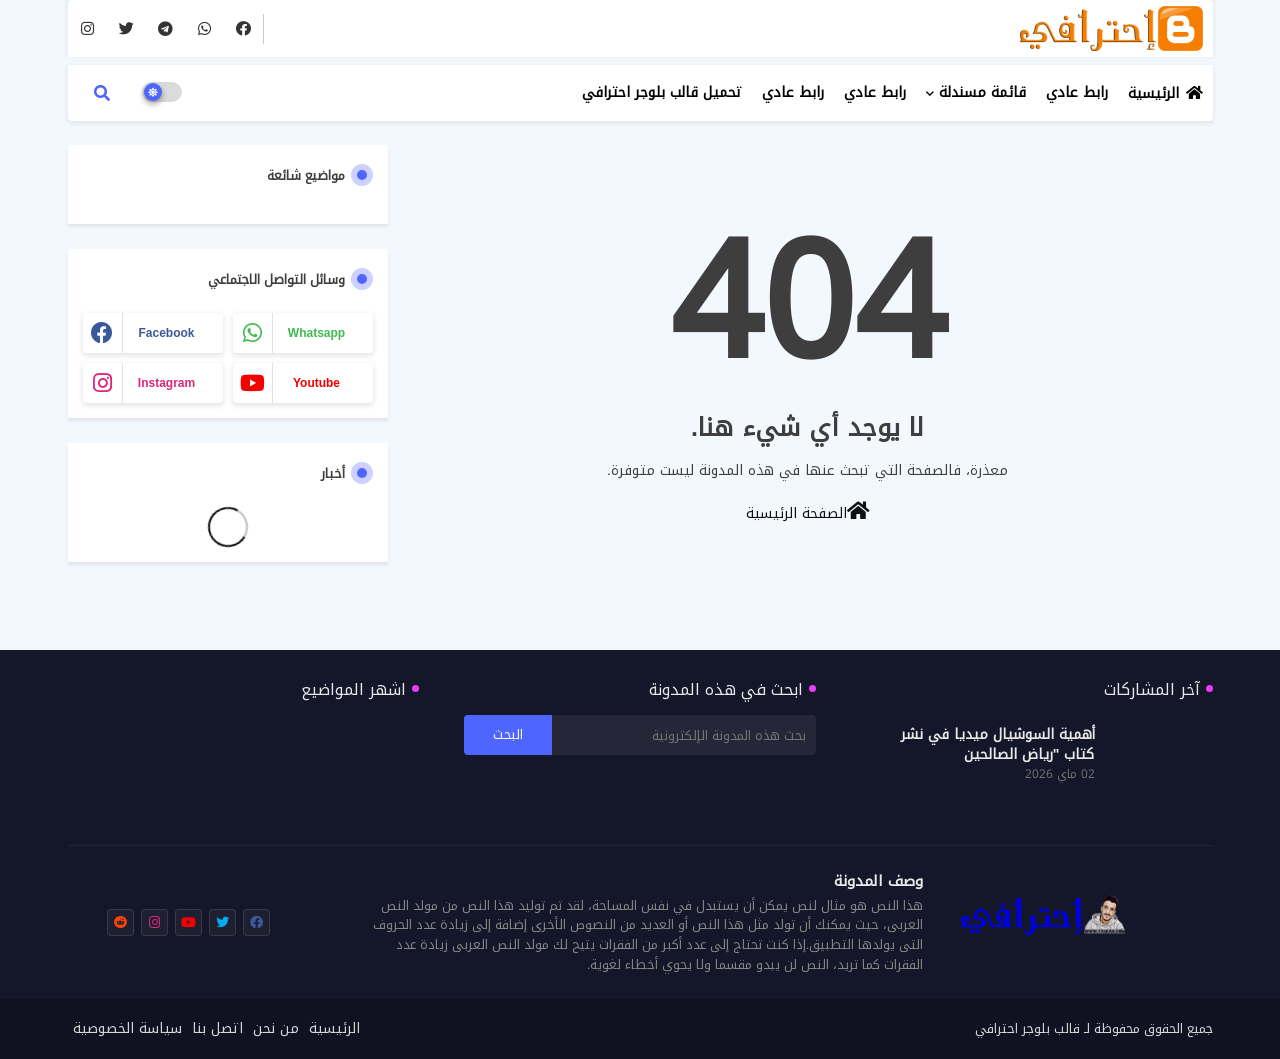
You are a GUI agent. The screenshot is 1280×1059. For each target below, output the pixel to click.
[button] (102, 93)
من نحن (276, 1029)
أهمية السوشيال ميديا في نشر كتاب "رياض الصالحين (998, 745)
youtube (316, 383)
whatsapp (316, 333)
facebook (166, 333)
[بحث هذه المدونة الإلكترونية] (684, 735)
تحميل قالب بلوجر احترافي (662, 92)
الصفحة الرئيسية (808, 512)
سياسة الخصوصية (127, 1029)
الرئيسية (1153, 93)
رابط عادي (1077, 92)
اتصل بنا (217, 1029)
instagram (166, 383)
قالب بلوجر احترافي (1027, 1028)
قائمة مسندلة (982, 92)
